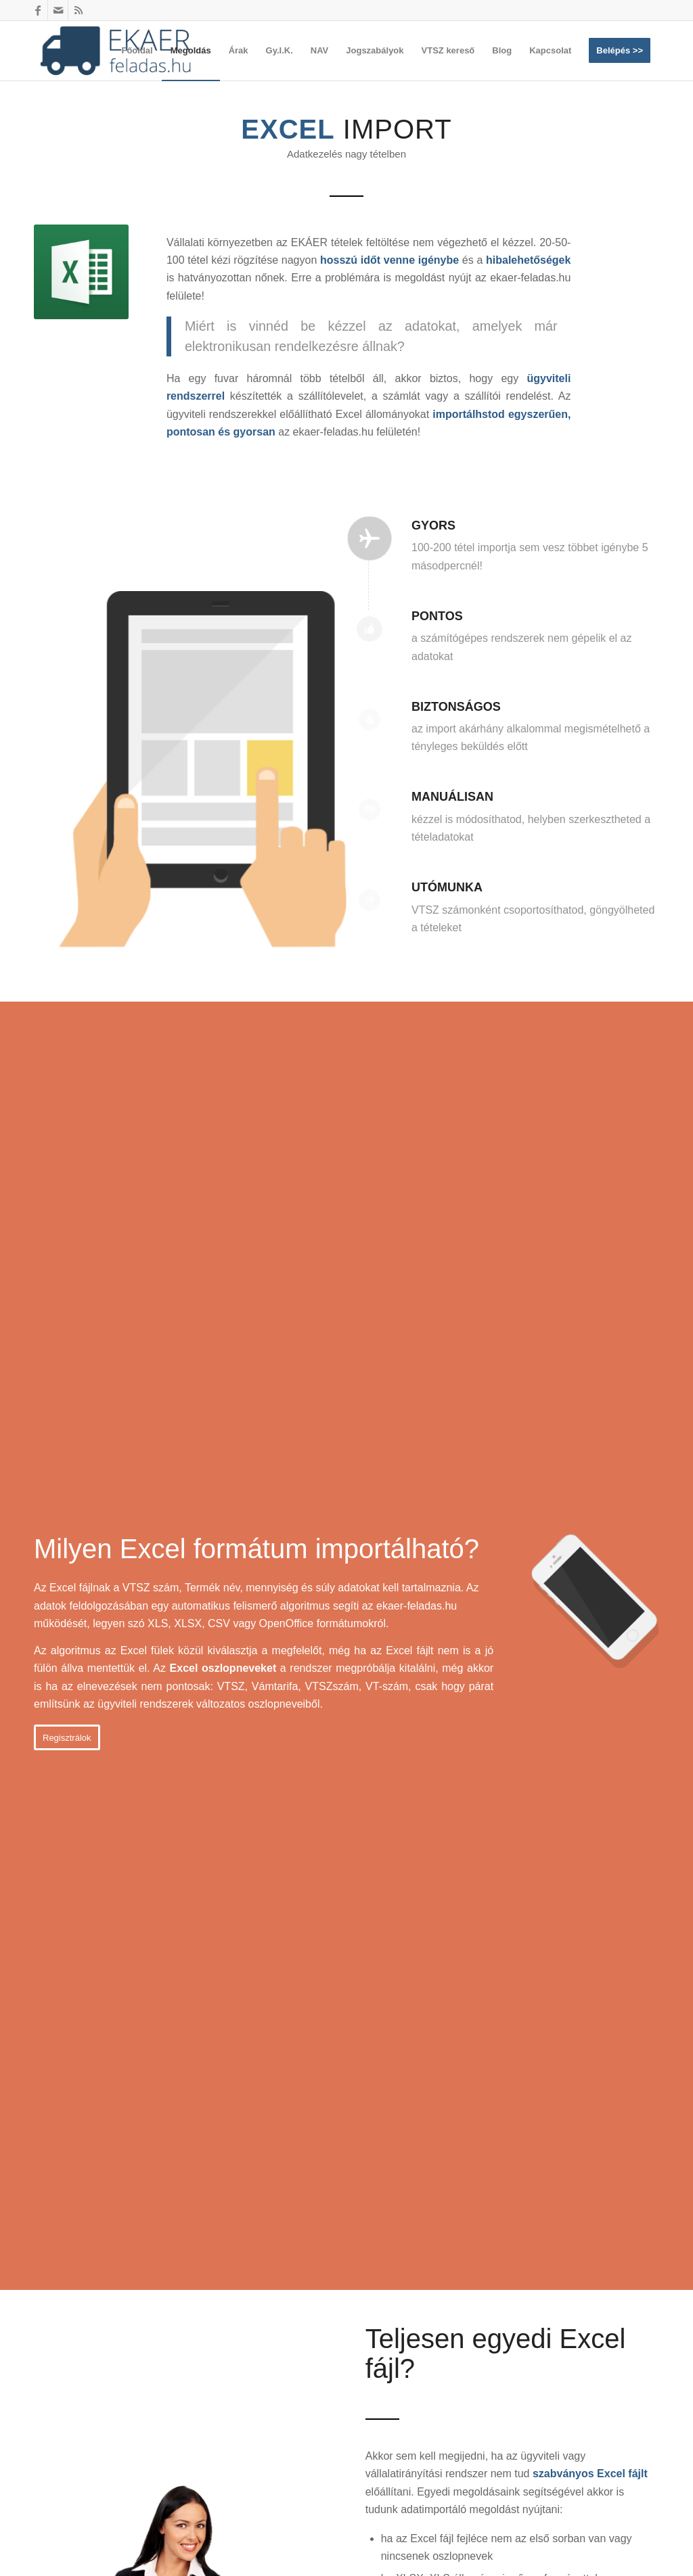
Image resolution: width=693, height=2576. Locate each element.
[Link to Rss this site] (78, 10)
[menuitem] (136, 50)
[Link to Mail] (58, 10)
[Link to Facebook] (37, 10)
